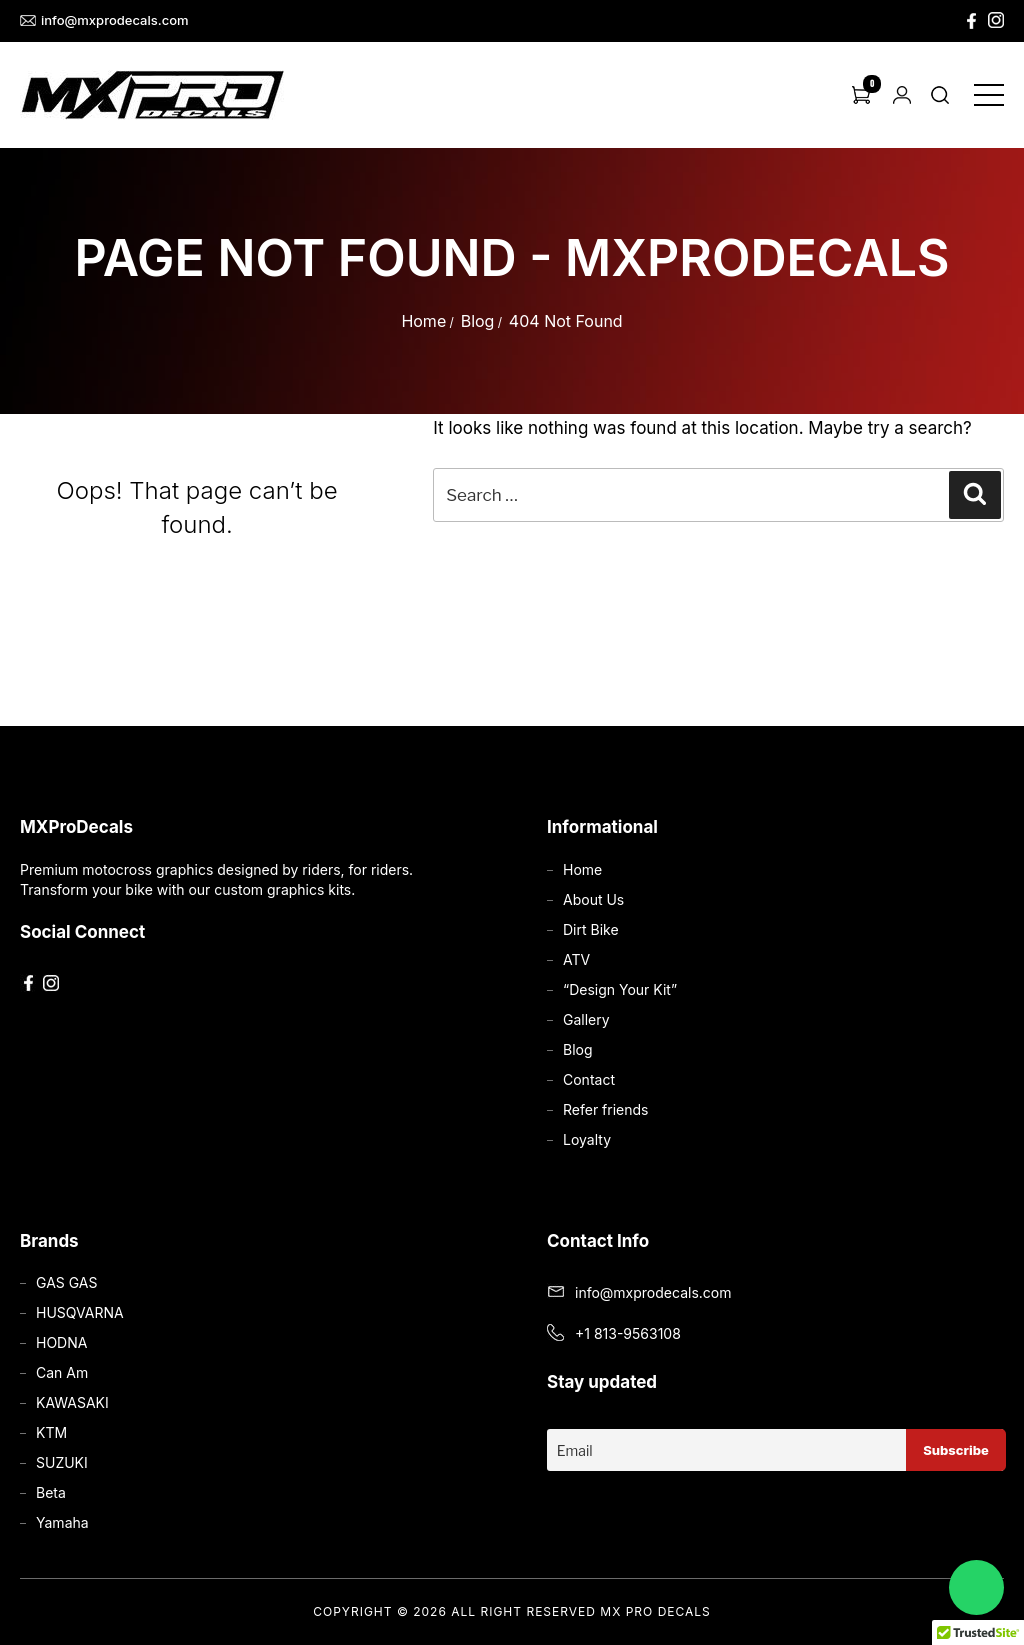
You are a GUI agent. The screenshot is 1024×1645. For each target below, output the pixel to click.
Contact (589, 1079)
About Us (593, 899)
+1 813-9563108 (628, 1333)
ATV (576, 959)
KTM (51, 1432)
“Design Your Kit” (620, 989)
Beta (51, 1492)
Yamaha (62, 1522)
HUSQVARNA (80, 1312)
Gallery (586, 1019)
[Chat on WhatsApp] (976, 1587)
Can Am (62, 1372)
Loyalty (587, 1139)
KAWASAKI (72, 1402)
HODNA (61, 1342)
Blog (478, 321)
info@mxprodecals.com (104, 20)
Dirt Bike (591, 929)
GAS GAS (66, 1282)
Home (423, 321)
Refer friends (605, 1109)
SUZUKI (62, 1462)
